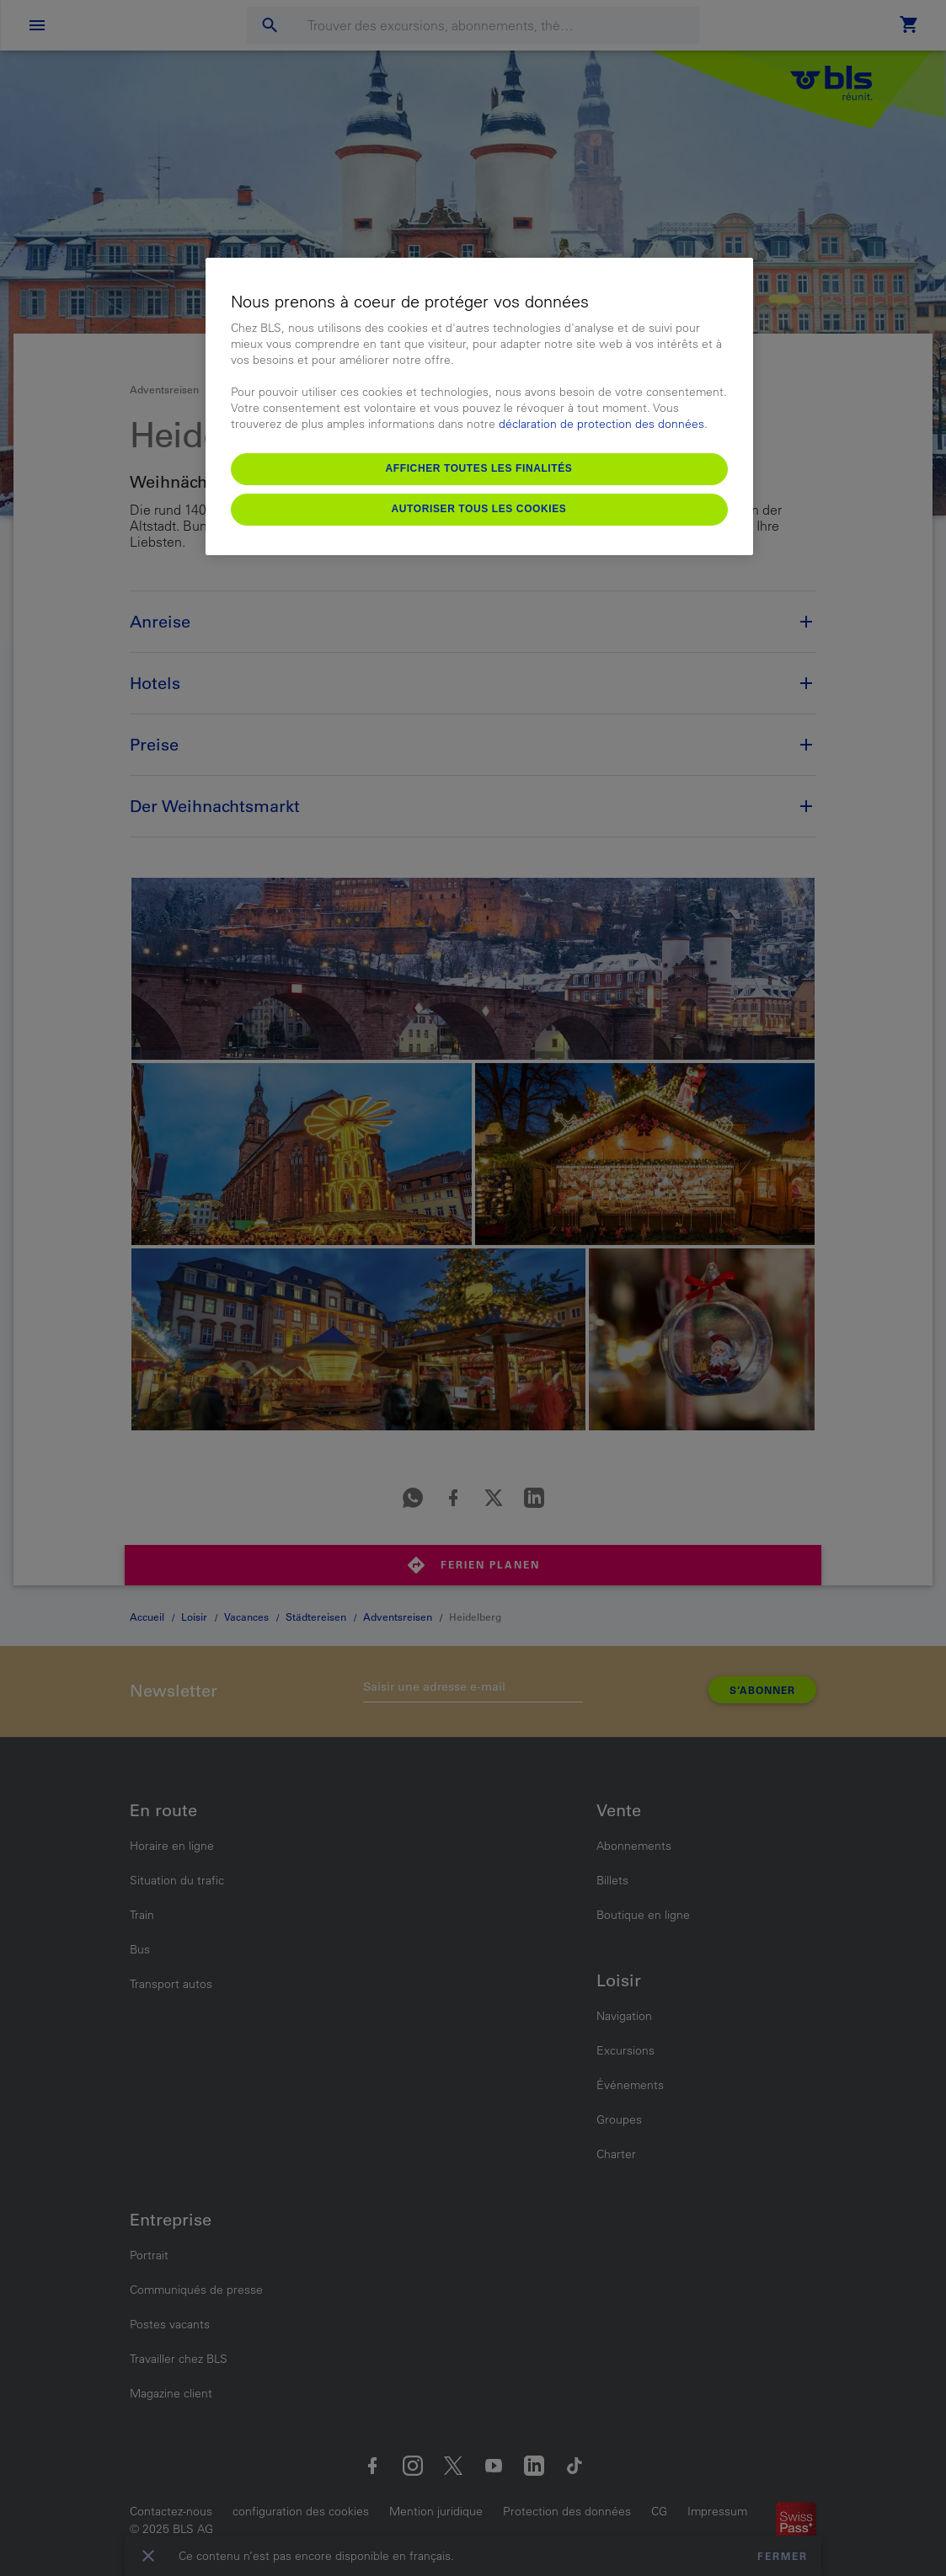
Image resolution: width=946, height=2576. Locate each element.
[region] (479, 406)
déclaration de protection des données (601, 423)
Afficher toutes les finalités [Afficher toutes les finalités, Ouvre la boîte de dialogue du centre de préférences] (479, 468)
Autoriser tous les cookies (479, 509)
